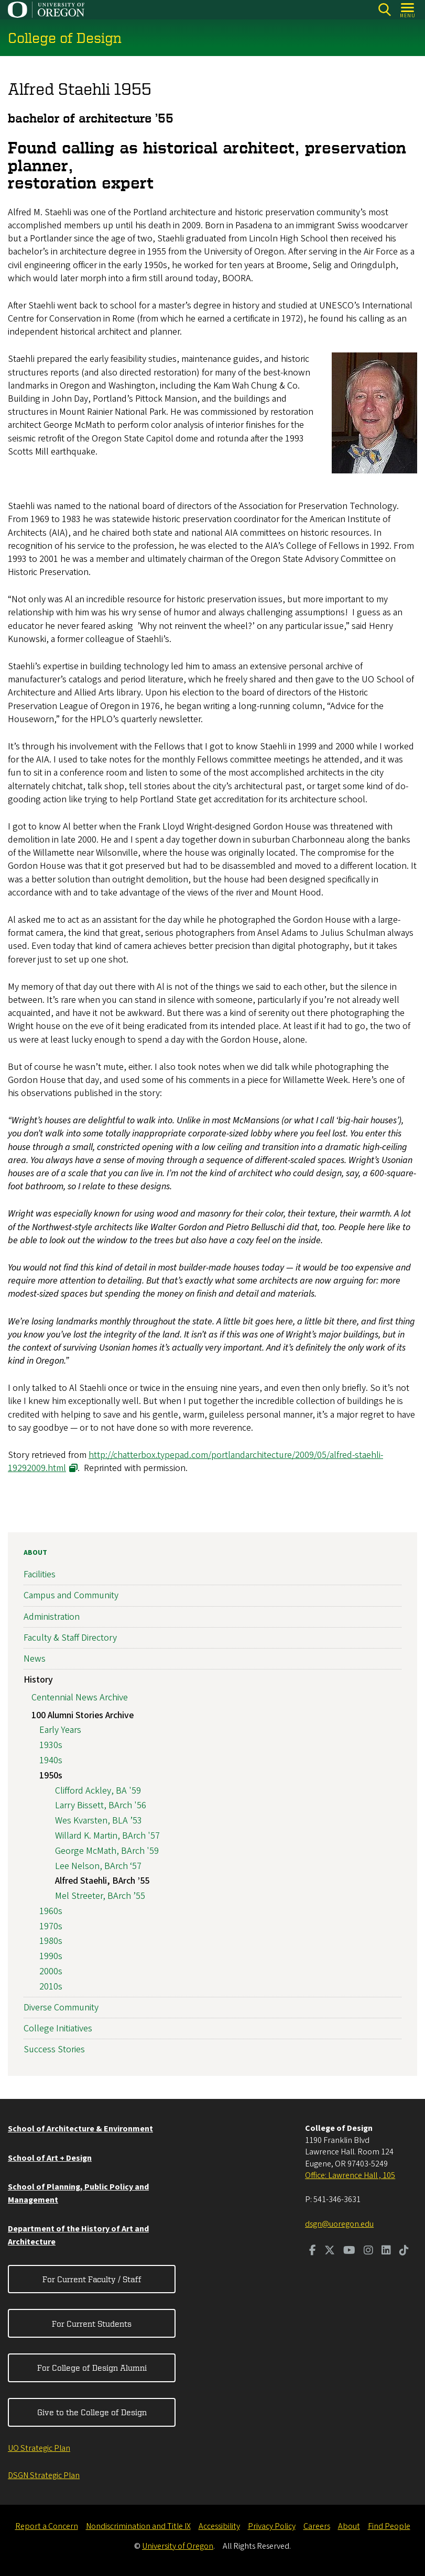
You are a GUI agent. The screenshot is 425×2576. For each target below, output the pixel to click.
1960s (50, 1911)
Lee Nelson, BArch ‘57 (98, 1865)
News (35, 1658)
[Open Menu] (408, 10)
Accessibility (219, 2526)
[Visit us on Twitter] (329, 2251)
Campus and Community (71, 1595)
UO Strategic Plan (39, 2448)
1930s (50, 1745)
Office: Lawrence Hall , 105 (350, 2175)
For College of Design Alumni (92, 2367)
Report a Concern (46, 2526)
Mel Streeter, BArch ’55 (100, 1896)
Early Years (60, 1730)
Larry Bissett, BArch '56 (100, 1805)
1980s (50, 1941)
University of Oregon (177, 2546)
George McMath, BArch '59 (107, 1851)
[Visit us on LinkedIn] (386, 2251)
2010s (50, 1986)
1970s (50, 1926)
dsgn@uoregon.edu (339, 2224)
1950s (50, 1775)
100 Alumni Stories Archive (82, 1715)
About (35, 1552)
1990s (50, 1956)
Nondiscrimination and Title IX (138, 2526)
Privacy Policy (272, 2526)
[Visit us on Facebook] (312, 2251)
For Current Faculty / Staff (91, 2279)
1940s (50, 1760)
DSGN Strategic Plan (44, 2475)
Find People (389, 2526)
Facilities (40, 1574)
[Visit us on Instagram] (368, 2251)
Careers (316, 2526)
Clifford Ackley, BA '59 (98, 1790)
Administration (52, 1616)
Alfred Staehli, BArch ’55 (102, 1880)
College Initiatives (58, 2028)
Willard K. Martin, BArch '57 (107, 1835)
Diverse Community (61, 2007)
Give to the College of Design (92, 2412)
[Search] (384, 9)
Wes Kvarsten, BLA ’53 (98, 1820)
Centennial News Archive (79, 1697)
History (38, 1679)
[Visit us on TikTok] (404, 2251)
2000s (50, 1971)
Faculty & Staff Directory (70, 1637)
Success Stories (54, 2049)
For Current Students (92, 2323)
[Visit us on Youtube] (349, 2251)
